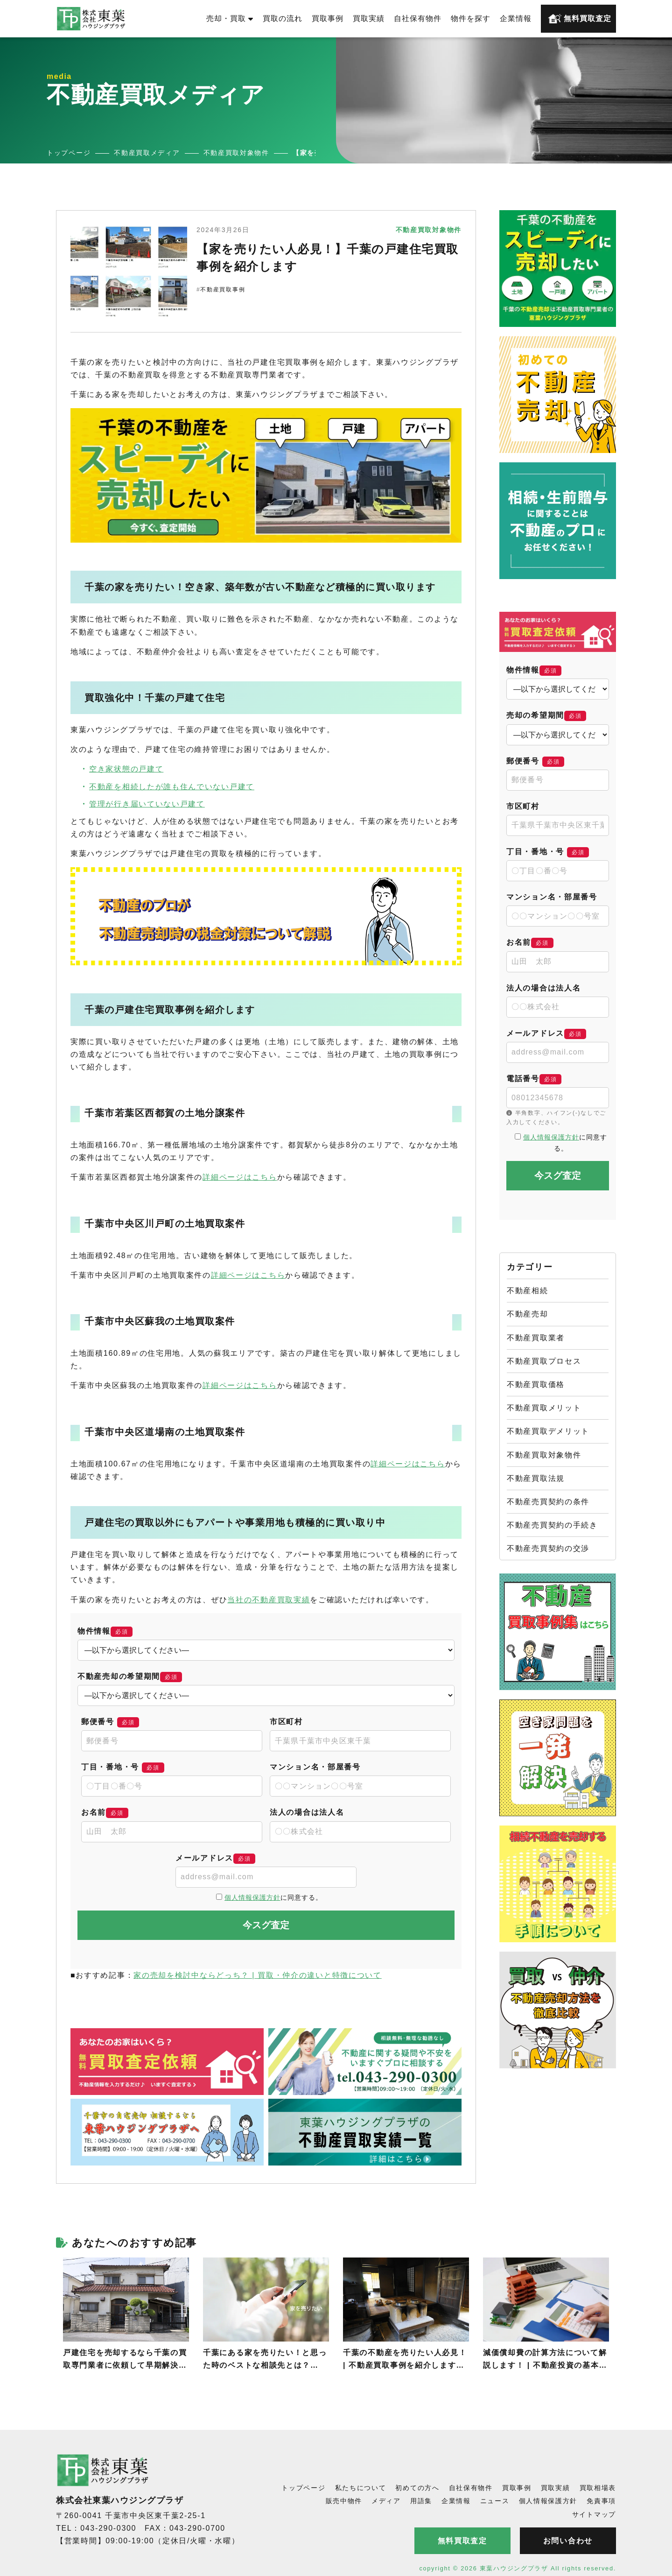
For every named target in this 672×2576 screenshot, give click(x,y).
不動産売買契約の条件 (548, 1502)
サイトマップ (594, 2514)
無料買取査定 (579, 18)
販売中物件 (344, 2501)
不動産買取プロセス (544, 1361)
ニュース (495, 2501)
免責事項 (601, 2501)
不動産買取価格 (536, 1384)
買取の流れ (282, 18)
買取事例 (327, 18)
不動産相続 (527, 1291)
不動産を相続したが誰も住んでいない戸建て (171, 787)
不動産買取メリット (544, 1408)
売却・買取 (229, 18)
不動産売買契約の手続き (552, 1525)
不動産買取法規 (536, 1478)
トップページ (303, 2487)
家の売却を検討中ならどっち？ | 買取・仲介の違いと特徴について (257, 1975)
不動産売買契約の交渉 (548, 1548)
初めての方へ (417, 2487)
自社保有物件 (417, 18)
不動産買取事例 (222, 289)
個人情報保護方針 (252, 1897)
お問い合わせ (568, 2541)
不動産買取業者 (536, 1338)
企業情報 (516, 18)
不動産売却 (527, 1314)
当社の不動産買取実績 (268, 1600)
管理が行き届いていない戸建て (147, 804)
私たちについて (360, 2487)
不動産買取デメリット (548, 1431)
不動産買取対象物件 (544, 1455)
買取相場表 (598, 2487)
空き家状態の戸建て (126, 769)
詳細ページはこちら (240, 1177)
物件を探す (470, 18)
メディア (386, 2501)
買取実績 (369, 18)
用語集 (421, 2501)
